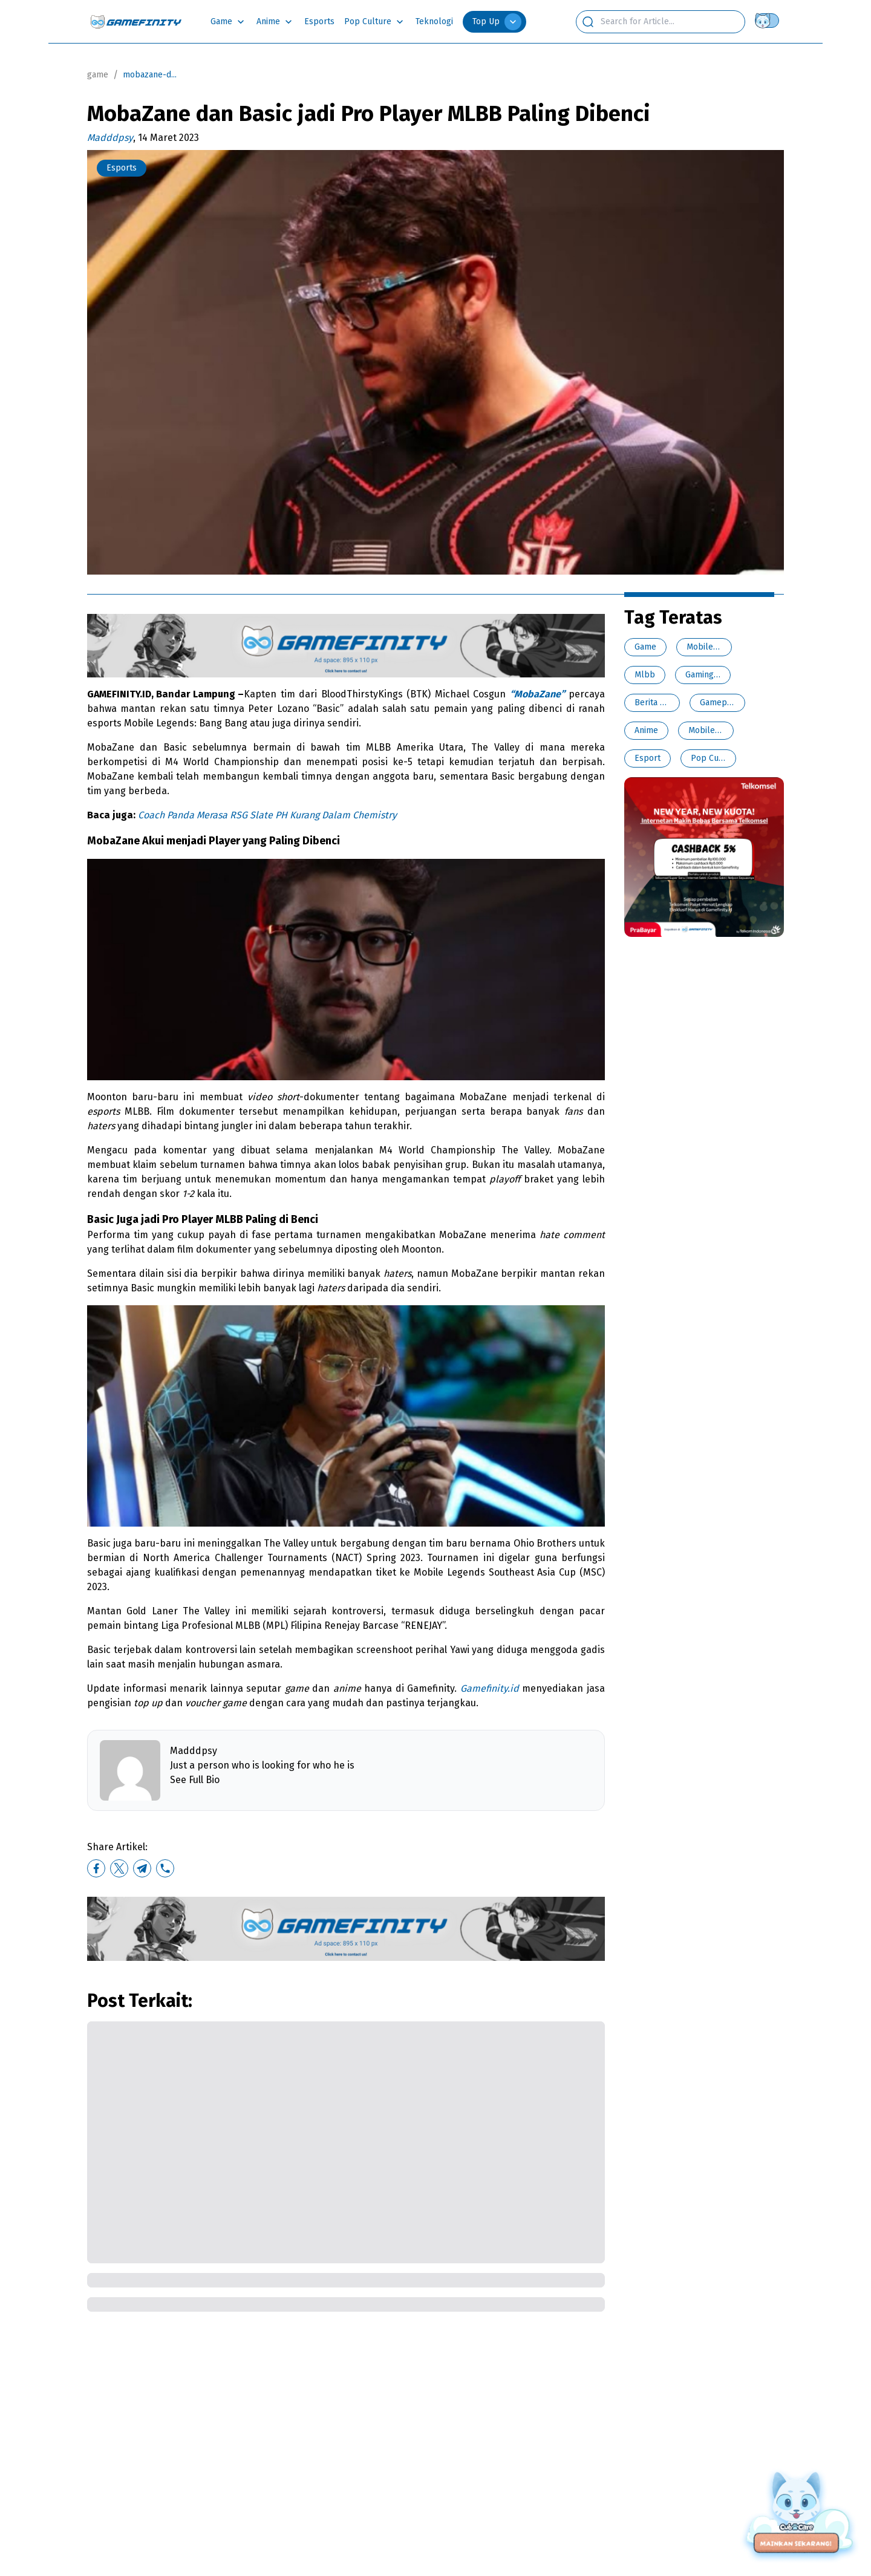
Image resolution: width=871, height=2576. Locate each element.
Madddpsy (110, 137)
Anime (268, 21)
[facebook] (96, 1868)
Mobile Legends (717, 647)
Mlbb (644, 675)
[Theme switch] (769, 20)
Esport (647, 758)
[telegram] (142, 1868)
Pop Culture (367, 21)
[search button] (588, 22)
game (97, 75)
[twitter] (119, 1868)
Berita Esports (662, 702)
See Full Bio (195, 1779)
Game (221, 21)
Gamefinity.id (489, 1688)
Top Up (496, 21)
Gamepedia (721, 702)
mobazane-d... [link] (150, 75)
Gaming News (711, 675)
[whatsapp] (165, 1868)
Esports (319, 21)
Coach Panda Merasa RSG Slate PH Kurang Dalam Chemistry (267, 815)
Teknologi (434, 21)
